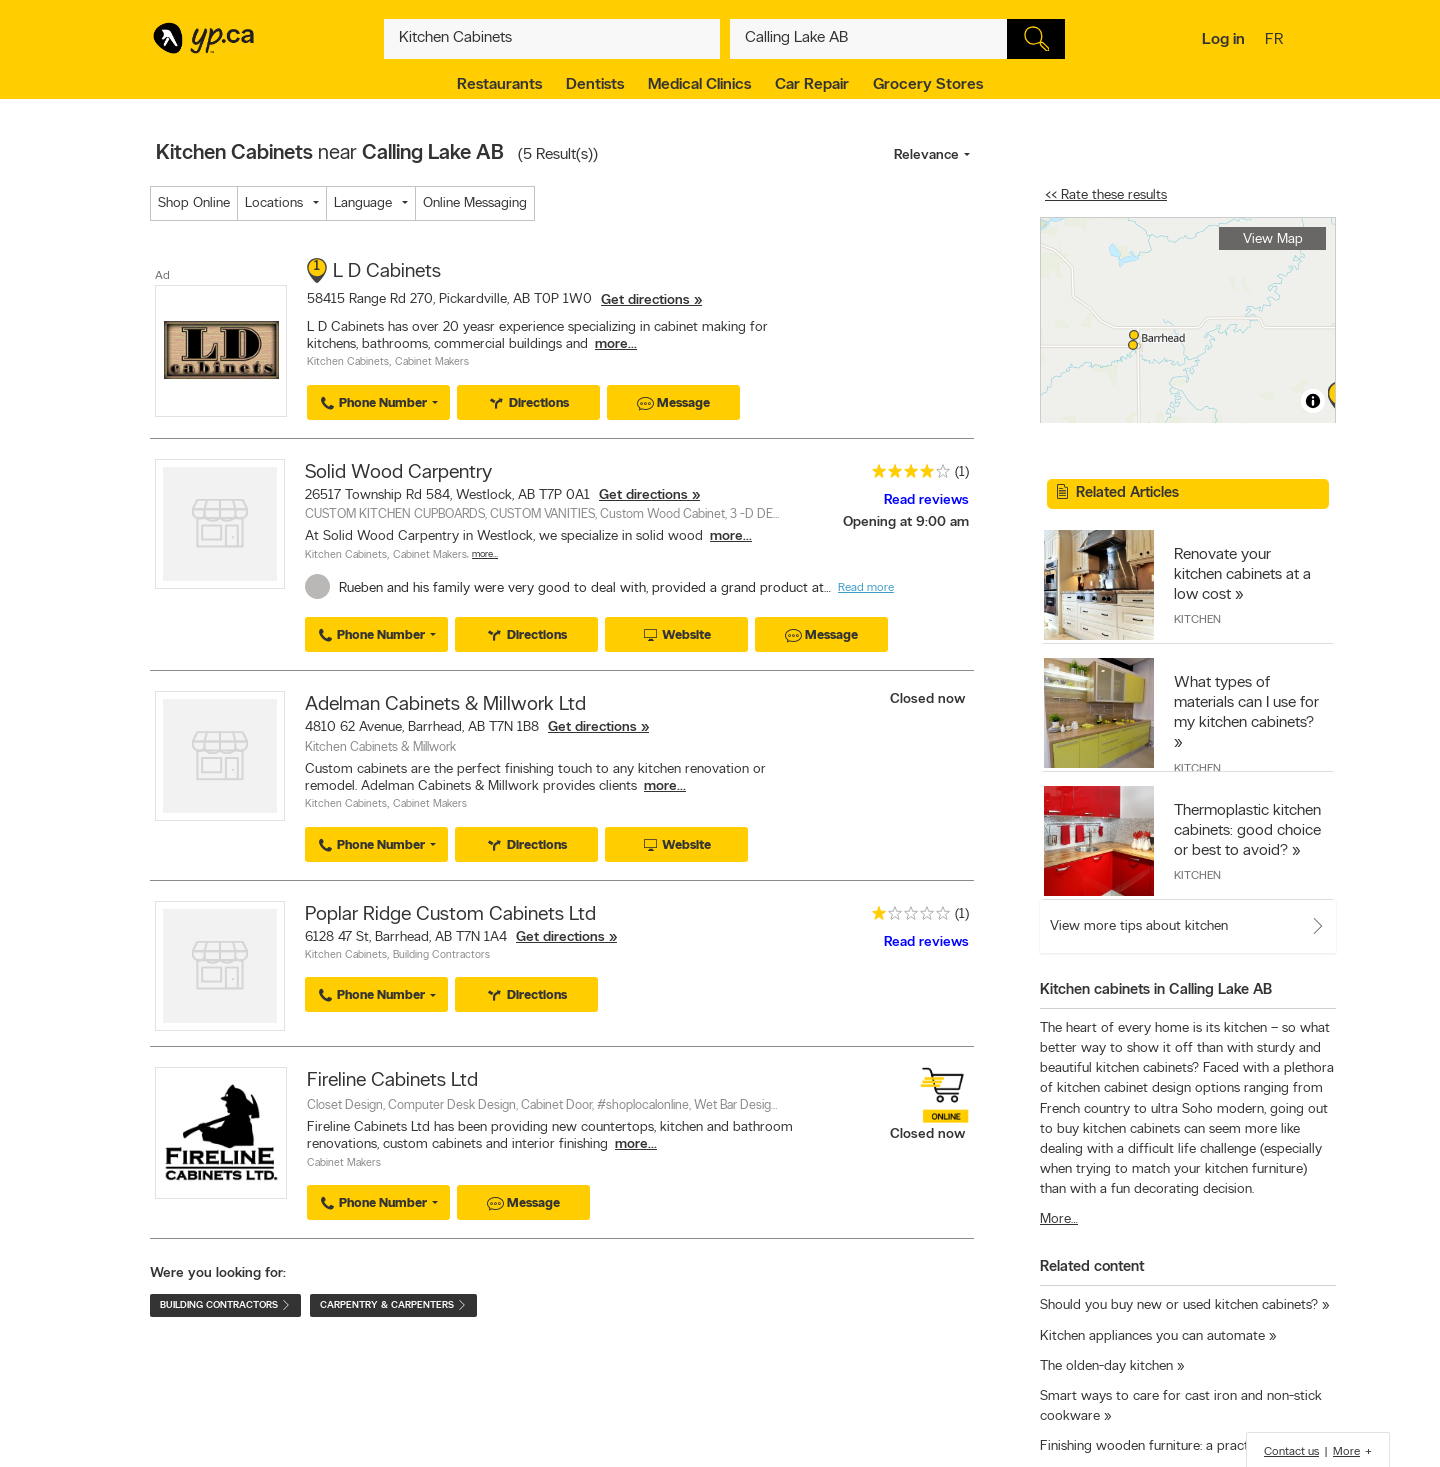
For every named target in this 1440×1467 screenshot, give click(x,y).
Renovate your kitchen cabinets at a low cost (1242, 575)
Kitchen (1197, 620)
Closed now (929, 699)
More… (485, 554)
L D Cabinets (387, 272)
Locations (274, 203)
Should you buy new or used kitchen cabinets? (1179, 1305)
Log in (1223, 40)
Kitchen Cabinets (348, 362)
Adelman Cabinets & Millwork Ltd (445, 705)
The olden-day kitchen (1106, 1366)
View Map (1273, 239)
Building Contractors (441, 955)
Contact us (1291, 1452)
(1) (962, 472)
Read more (866, 588)
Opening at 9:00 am (906, 522)
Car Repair (812, 85)
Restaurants (499, 85)
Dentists (595, 85)
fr (1276, 41)
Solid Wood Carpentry (398, 473)
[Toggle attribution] (1313, 401)
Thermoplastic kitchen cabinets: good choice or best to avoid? (1247, 831)
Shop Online (194, 203)
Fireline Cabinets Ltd (392, 1081)
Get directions (645, 300)
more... (616, 344)
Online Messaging (475, 203)
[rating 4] (906, 475)
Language (363, 203)
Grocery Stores (928, 85)
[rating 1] (906, 917)
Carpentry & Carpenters (393, 1305)
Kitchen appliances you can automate (1152, 1336)
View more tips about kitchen (1139, 926)
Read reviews (926, 500)
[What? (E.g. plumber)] (552, 39)
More (1346, 1452)
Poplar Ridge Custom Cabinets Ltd (450, 915)
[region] (1188, 320)
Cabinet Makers (432, 362)
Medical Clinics (699, 85)
